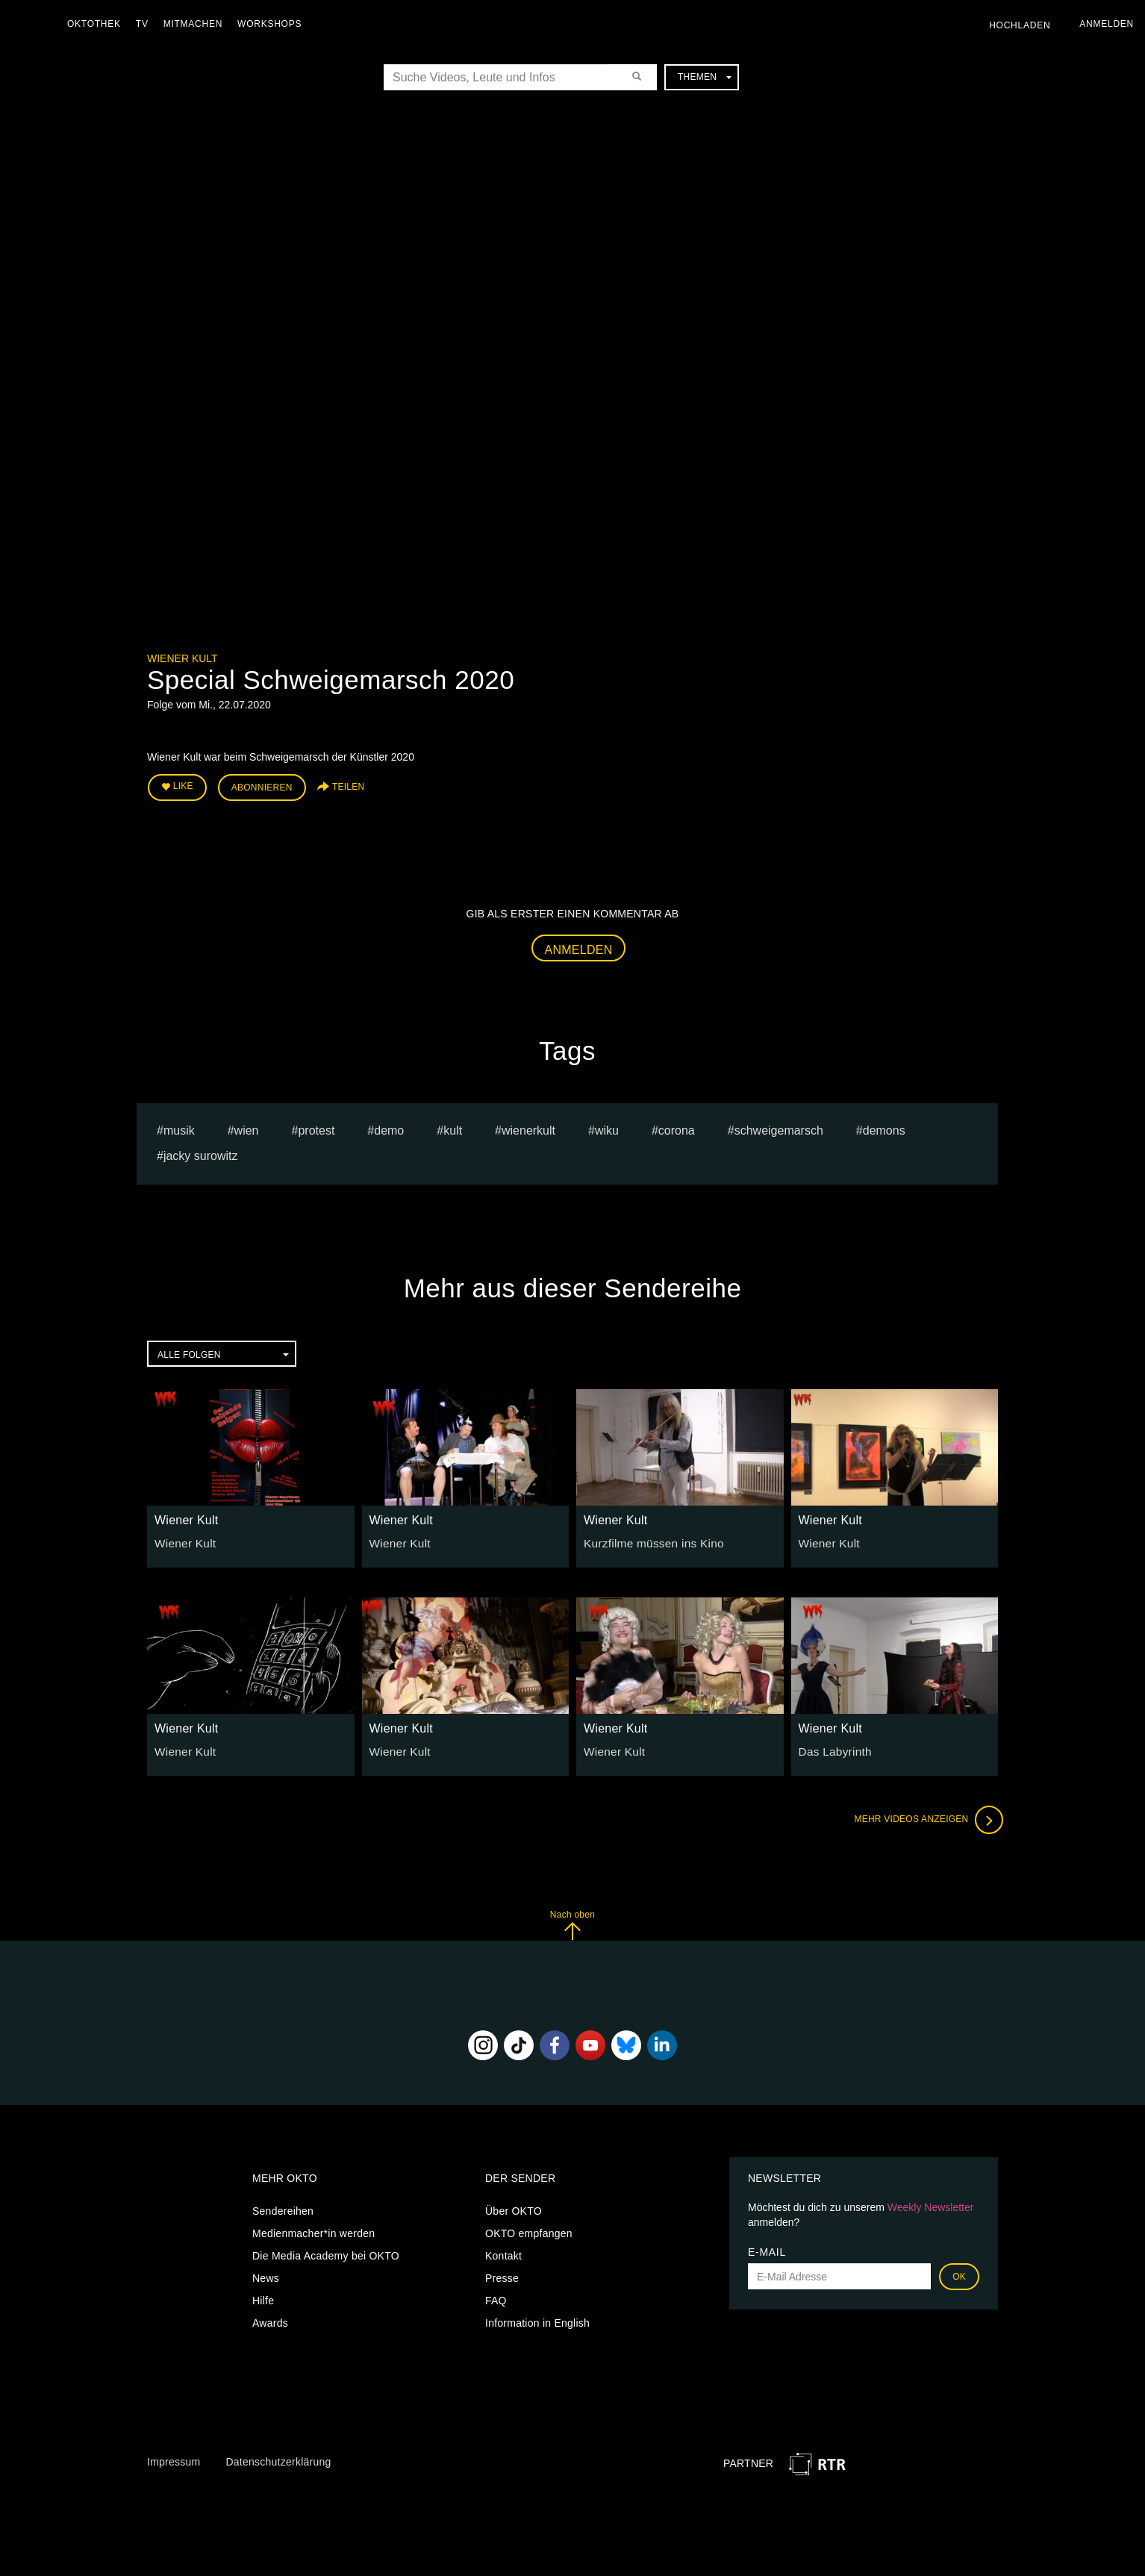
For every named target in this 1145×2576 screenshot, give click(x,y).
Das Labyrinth (832, 1747)
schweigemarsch (778, 1126)
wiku (607, 1126)
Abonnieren (262, 785)
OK (959, 2272)
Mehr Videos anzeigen (923, 1816)
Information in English (537, 2318)
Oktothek (98, 24)
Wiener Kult (182, 658)
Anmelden (579, 945)
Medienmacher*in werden (313, 2229)
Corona (676, 1126)
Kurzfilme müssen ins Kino (647, 1538)
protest (316, 1126)
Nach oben (572, 1921)
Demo (389, 1126)
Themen (704, 77)
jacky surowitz (200, 1152)
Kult (452, 1126)
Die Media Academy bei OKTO (325, 2251)
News (265, 2274)
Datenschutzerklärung (278, 2458)
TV (146, 24)
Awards (270, 2318)
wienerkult (528, 1126)
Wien (246, 1126)
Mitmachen (196, 24)
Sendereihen (282, 2206)
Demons (884, 1126)
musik (179, 1126)
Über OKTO (513, 2206)
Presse (502, 2274)
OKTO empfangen (528, 2229)
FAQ (496, 2296)
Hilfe (263, 2296)
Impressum (173, 2458)
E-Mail (767, 2248)
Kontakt (503, 2251)
